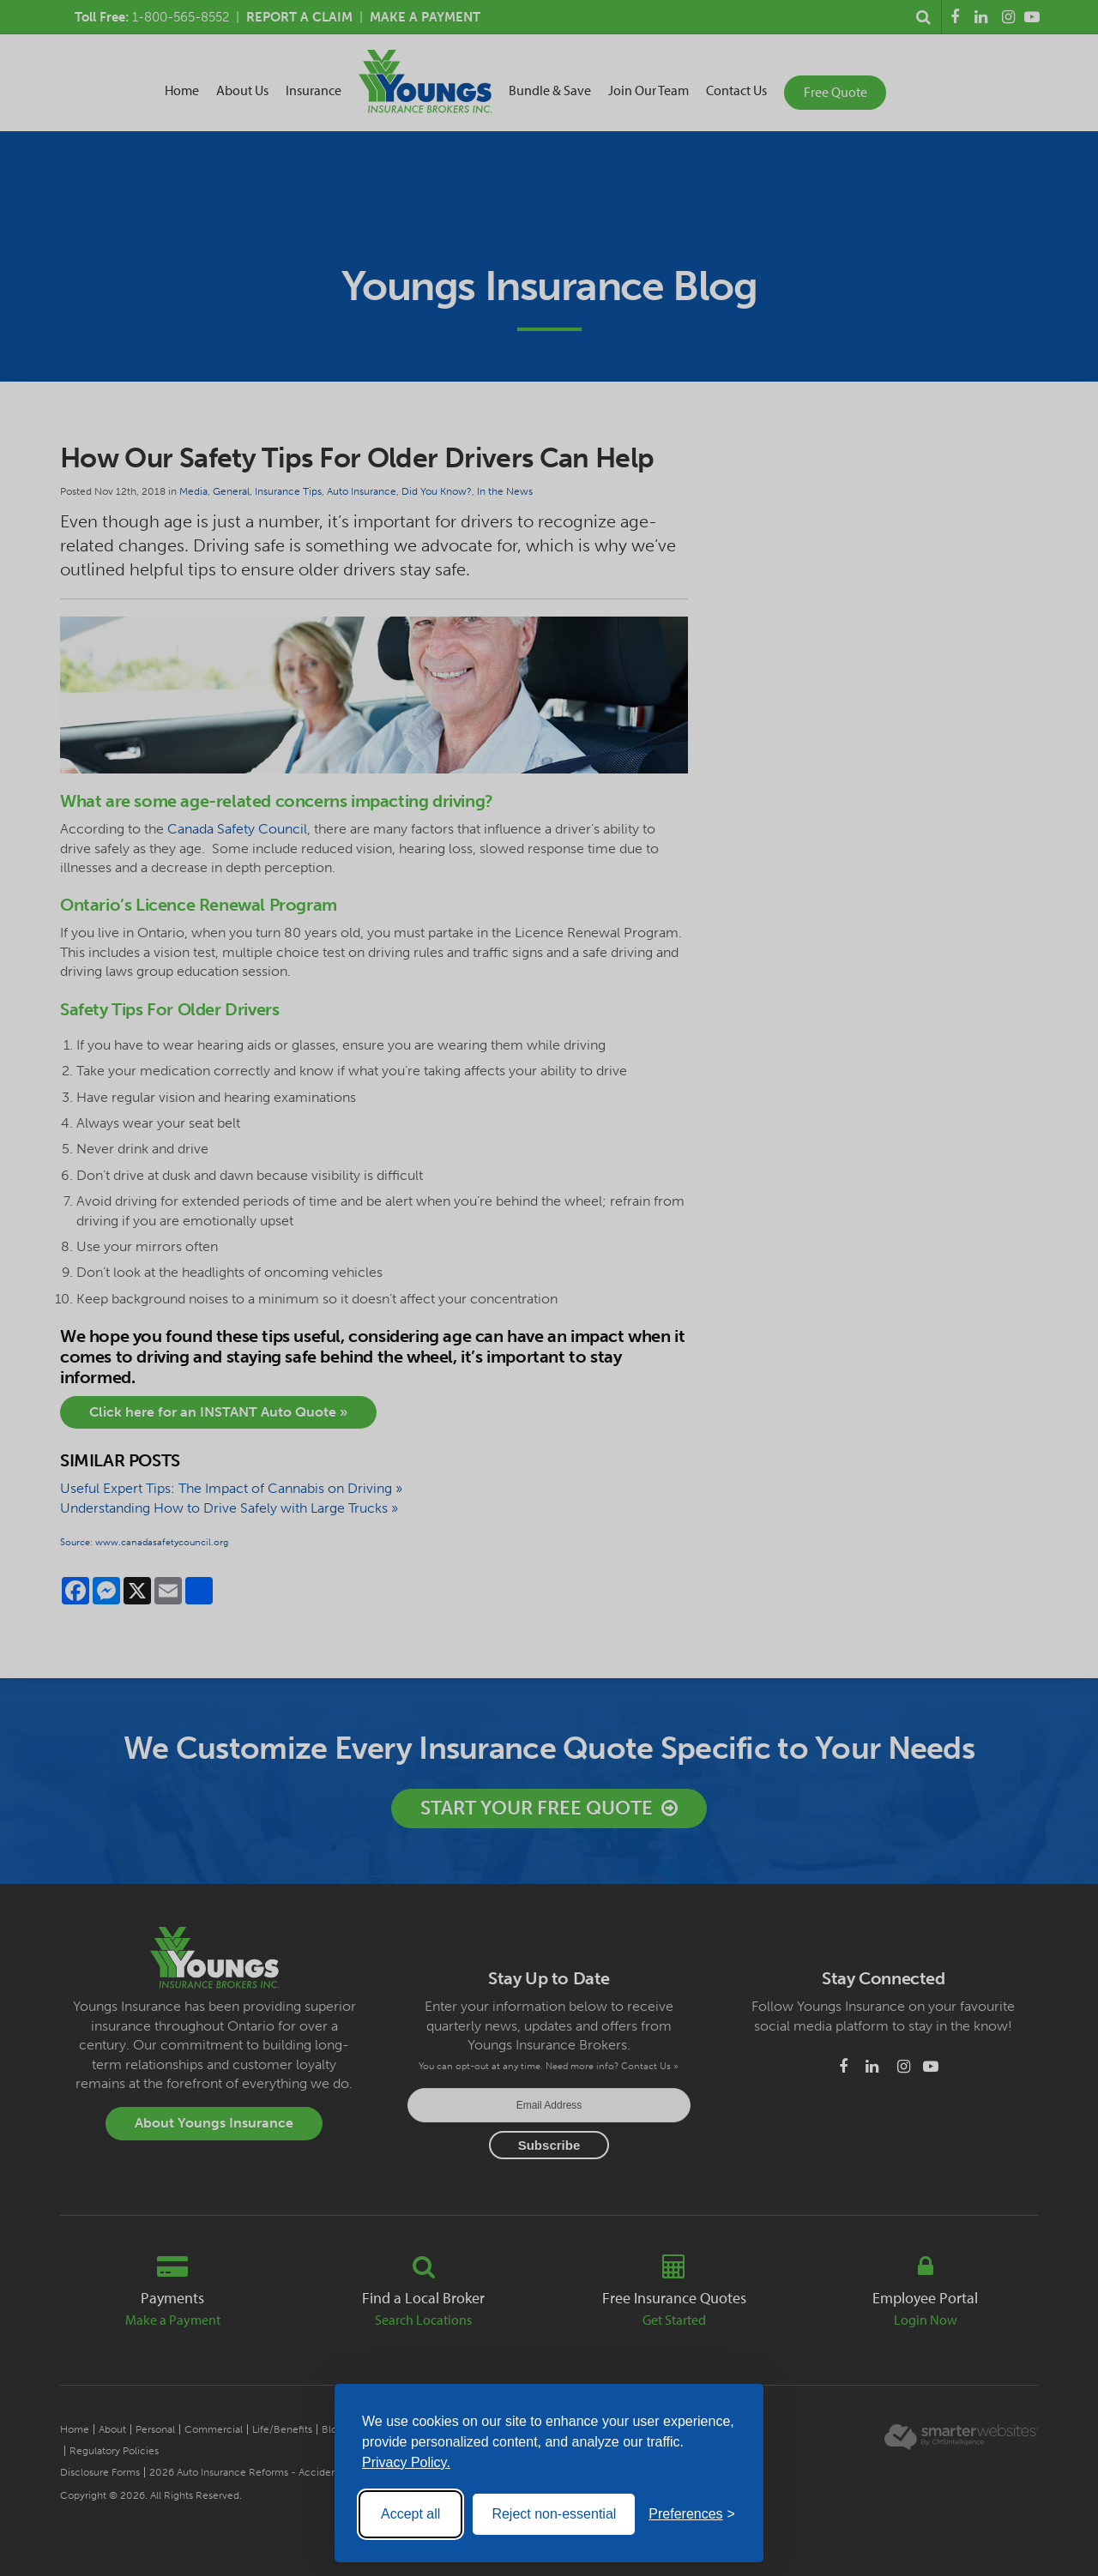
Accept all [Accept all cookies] (410, 2514)
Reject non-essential (554, 2514)
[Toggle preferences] (692, 2514)
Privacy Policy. (406, 2462)
